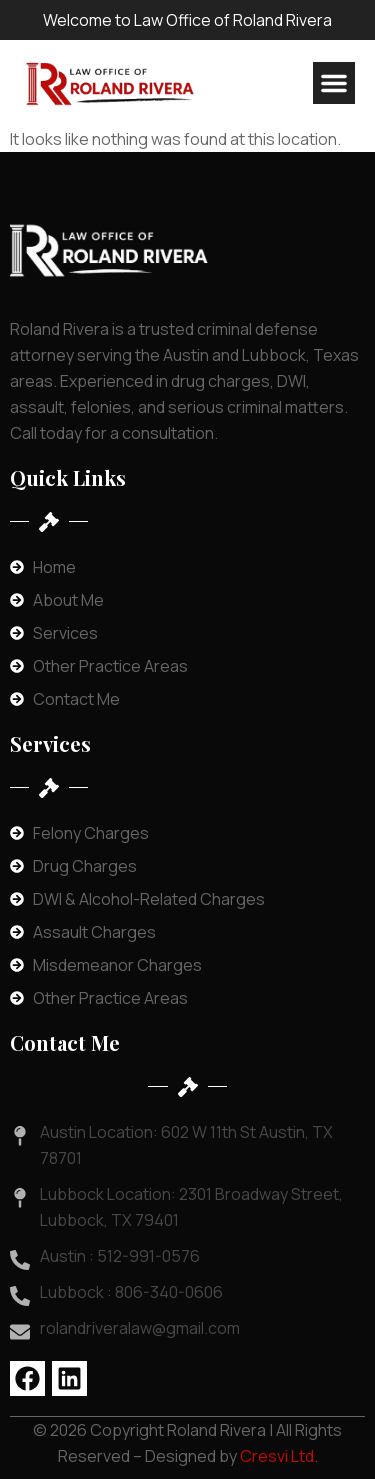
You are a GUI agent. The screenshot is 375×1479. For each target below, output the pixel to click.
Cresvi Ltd (277, 1456)
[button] (334, 83)
